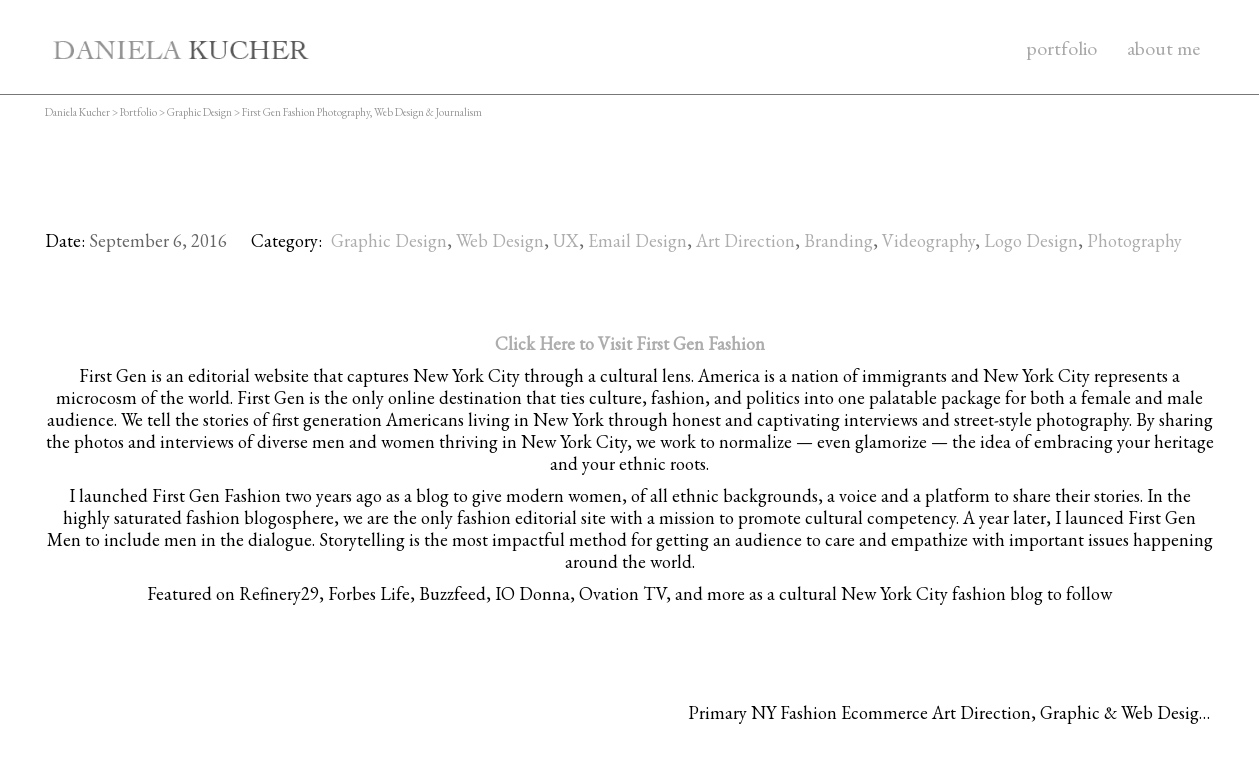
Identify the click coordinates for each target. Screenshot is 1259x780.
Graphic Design (389, 240)
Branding (838, 240)
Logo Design (1031, 240)
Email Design (637, 240)
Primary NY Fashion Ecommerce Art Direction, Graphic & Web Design (948, 712)
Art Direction (745, 240)
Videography (928, 240)
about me (1163, 48)
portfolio (1061, 48)
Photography (1134, 240)
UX (566, 240)
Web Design (500, 240)
